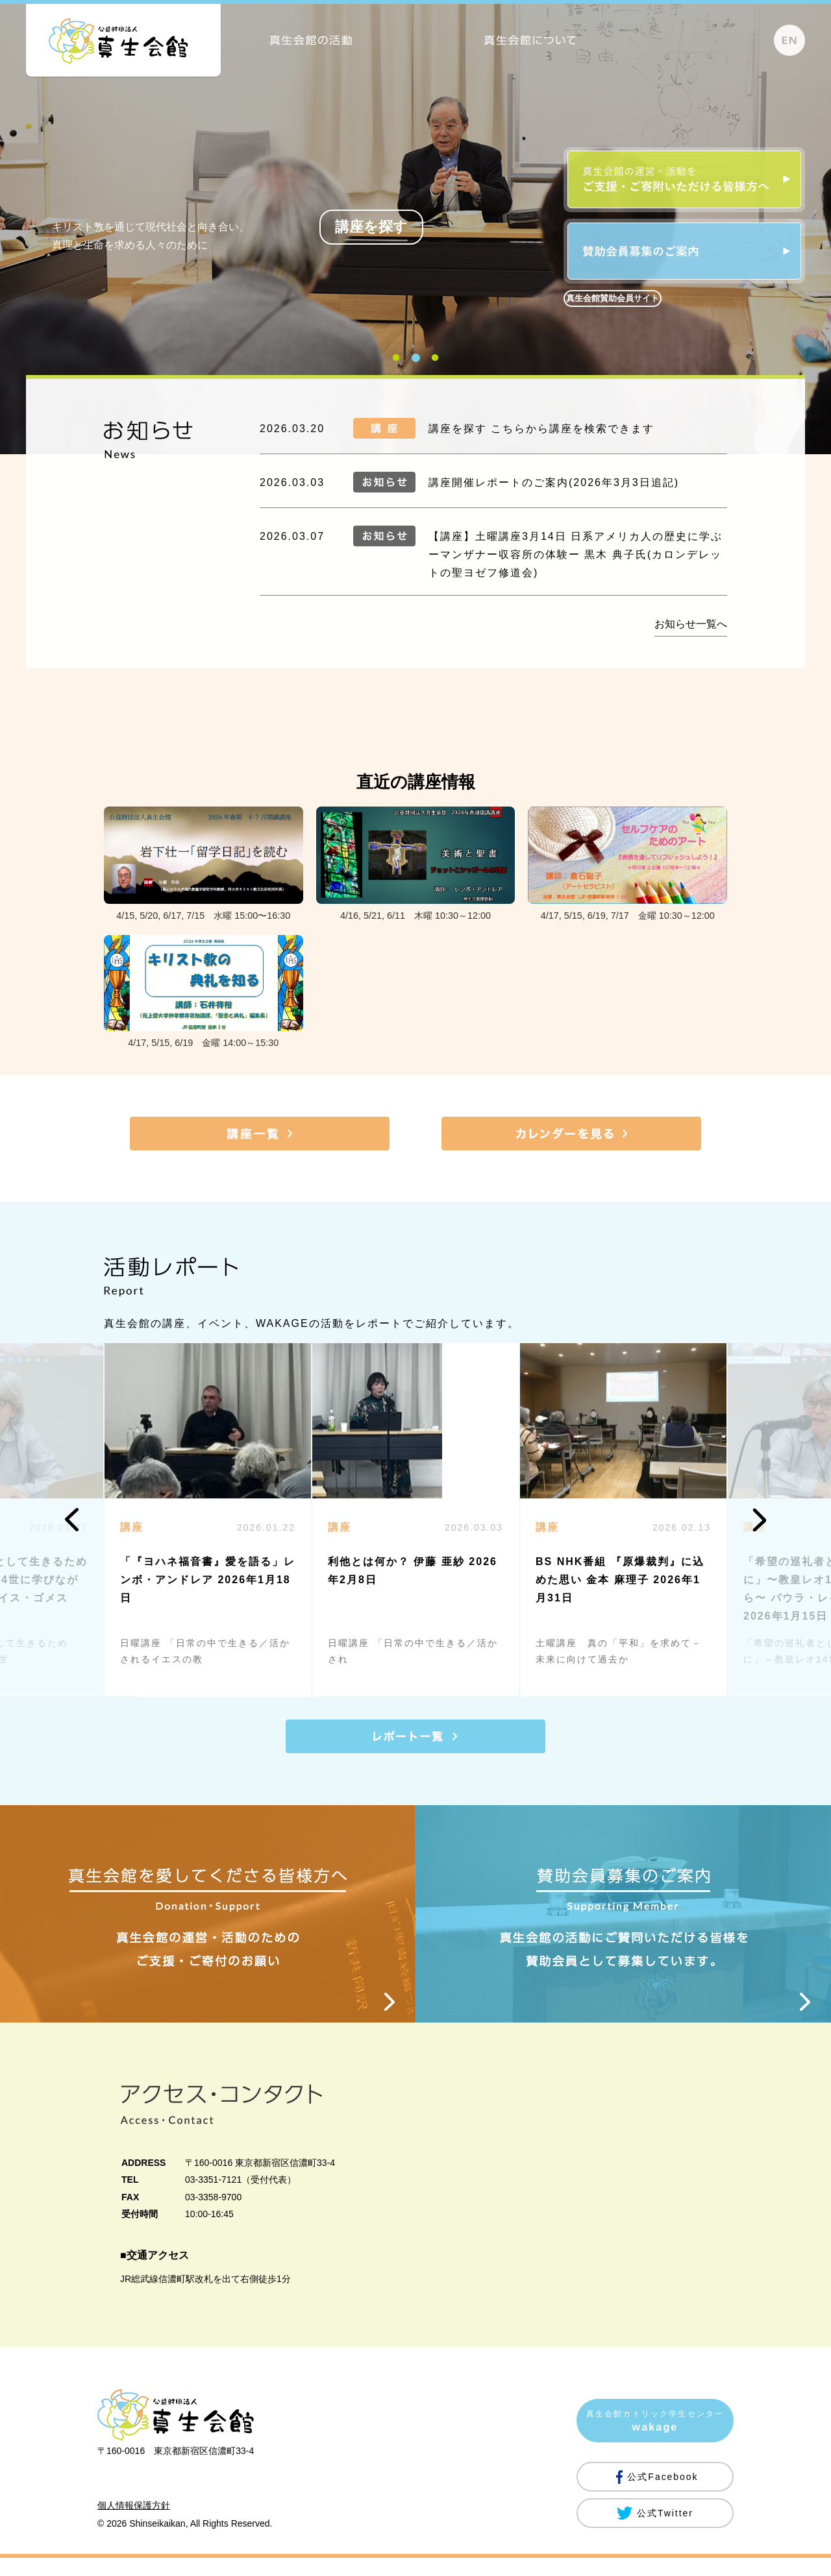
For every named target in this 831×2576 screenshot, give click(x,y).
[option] (415, 1520)
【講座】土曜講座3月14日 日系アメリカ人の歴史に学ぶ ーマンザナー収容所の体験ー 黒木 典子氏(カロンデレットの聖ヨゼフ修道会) (575, 554)
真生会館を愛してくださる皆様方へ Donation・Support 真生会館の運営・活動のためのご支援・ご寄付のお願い (208, 1923)
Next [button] (759, 1519)
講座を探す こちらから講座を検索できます (541, 428)
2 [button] (415, 364)
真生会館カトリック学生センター (655, 2441)
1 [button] (396, 364)
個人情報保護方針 (133, 2523)
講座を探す (371, 227)
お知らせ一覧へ (690, 623)
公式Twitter (665, 2531)
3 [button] (434, 364)
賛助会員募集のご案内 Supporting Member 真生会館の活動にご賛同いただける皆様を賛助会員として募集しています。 (623, 1923)
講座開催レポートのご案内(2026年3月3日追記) (553, 482)
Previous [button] (72, 1519)
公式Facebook (662, 2495)
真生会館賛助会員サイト (612, 298)
